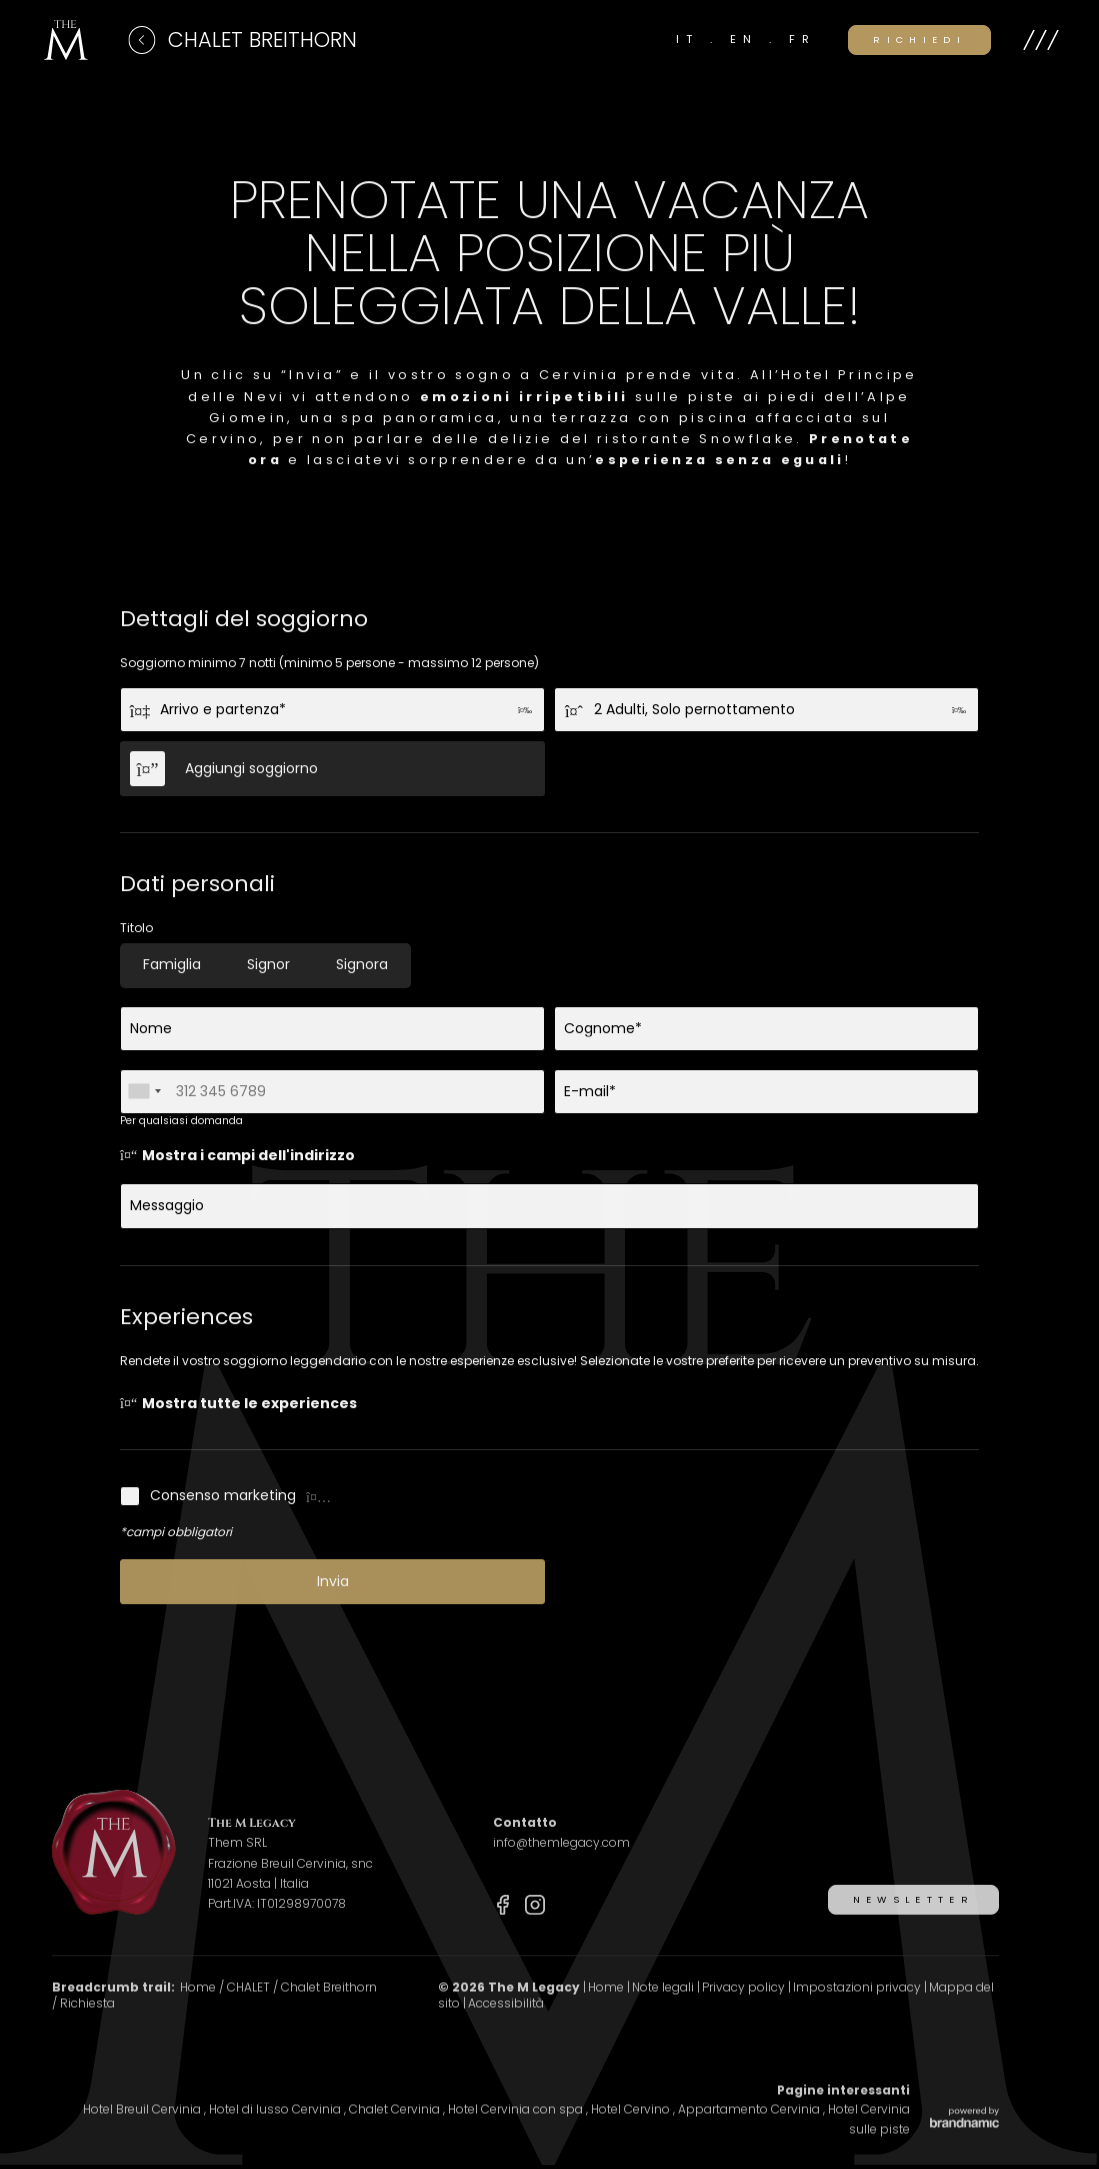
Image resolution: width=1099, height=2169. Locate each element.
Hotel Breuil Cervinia (143, 2127)
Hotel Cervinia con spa (517, 2127)
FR (803, 39)
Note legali (664, 2005)
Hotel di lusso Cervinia (276, 2127)
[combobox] (144, 1097)
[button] (1041, 40)
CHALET (250, 2005)
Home (199, 2005)
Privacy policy (745, 2005)
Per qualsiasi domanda (181, 1126)
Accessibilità (506, 2021)
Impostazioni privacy (858, 2005)
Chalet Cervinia (396, 2127)
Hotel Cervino (632, 2127)
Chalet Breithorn (329, 2005)
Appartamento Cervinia (750, 2127)
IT (693, 39)
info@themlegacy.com (561, 1860)
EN (749, 39)
